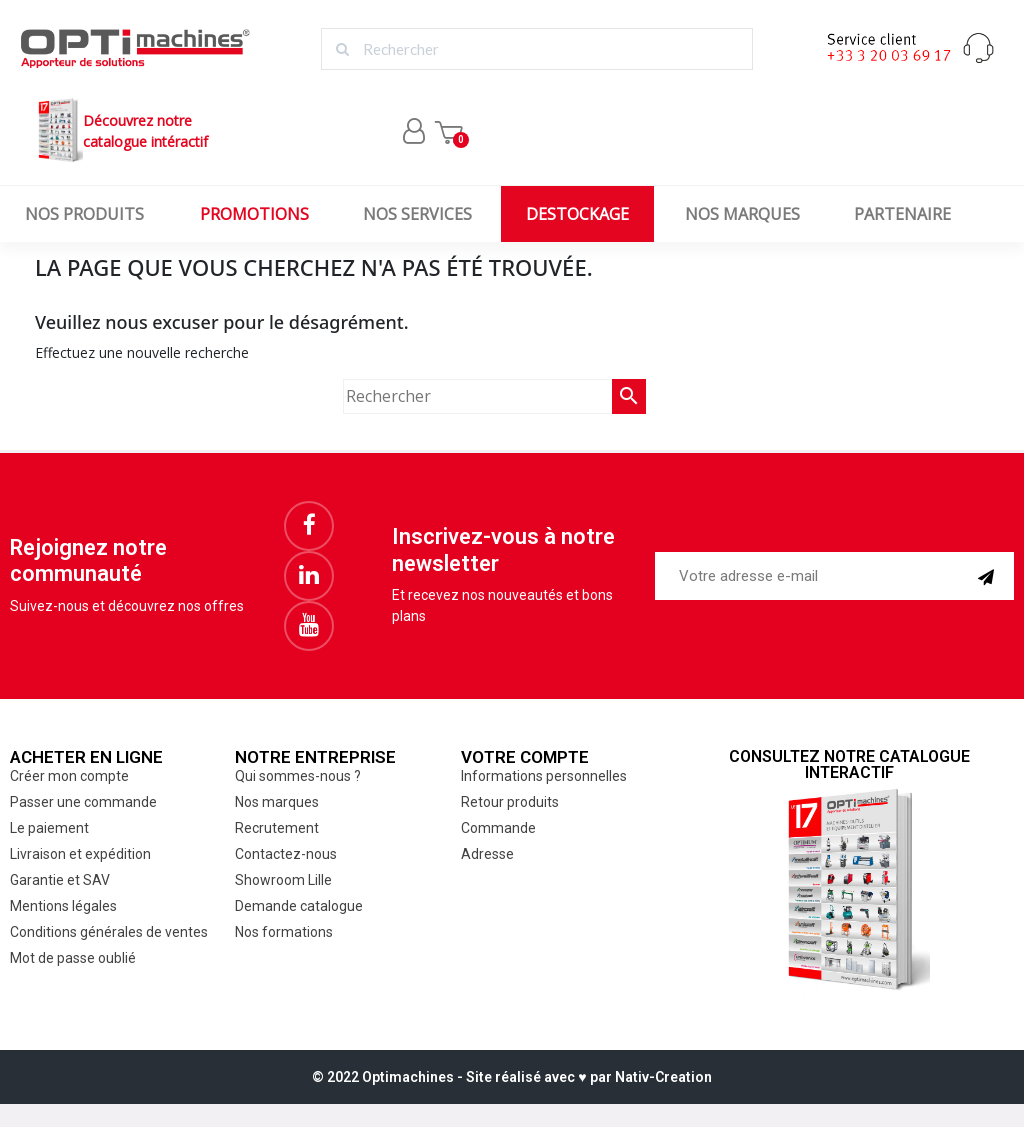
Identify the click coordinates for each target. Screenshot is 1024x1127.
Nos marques (742, 214)
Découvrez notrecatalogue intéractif (120, 130)
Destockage (577, 214)
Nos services (417, 214)
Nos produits (84, 214)
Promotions (254, 214)
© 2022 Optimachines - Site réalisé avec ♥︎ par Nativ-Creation (511, 1077)
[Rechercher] (478, 396)
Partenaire (902, 214)
